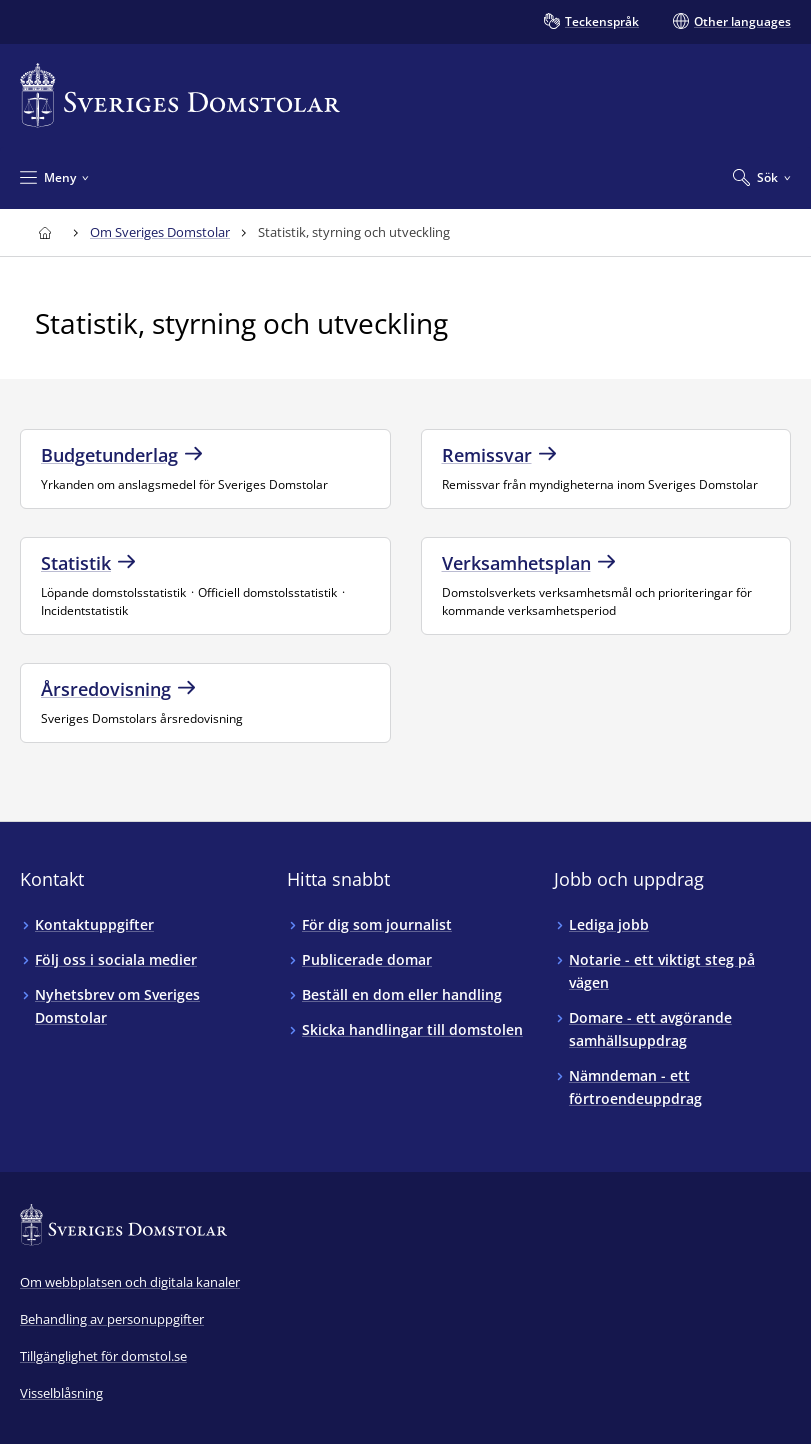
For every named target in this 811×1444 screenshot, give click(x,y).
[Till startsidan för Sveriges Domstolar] (180, 95)
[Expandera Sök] (762, 177)
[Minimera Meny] (54, 177)
